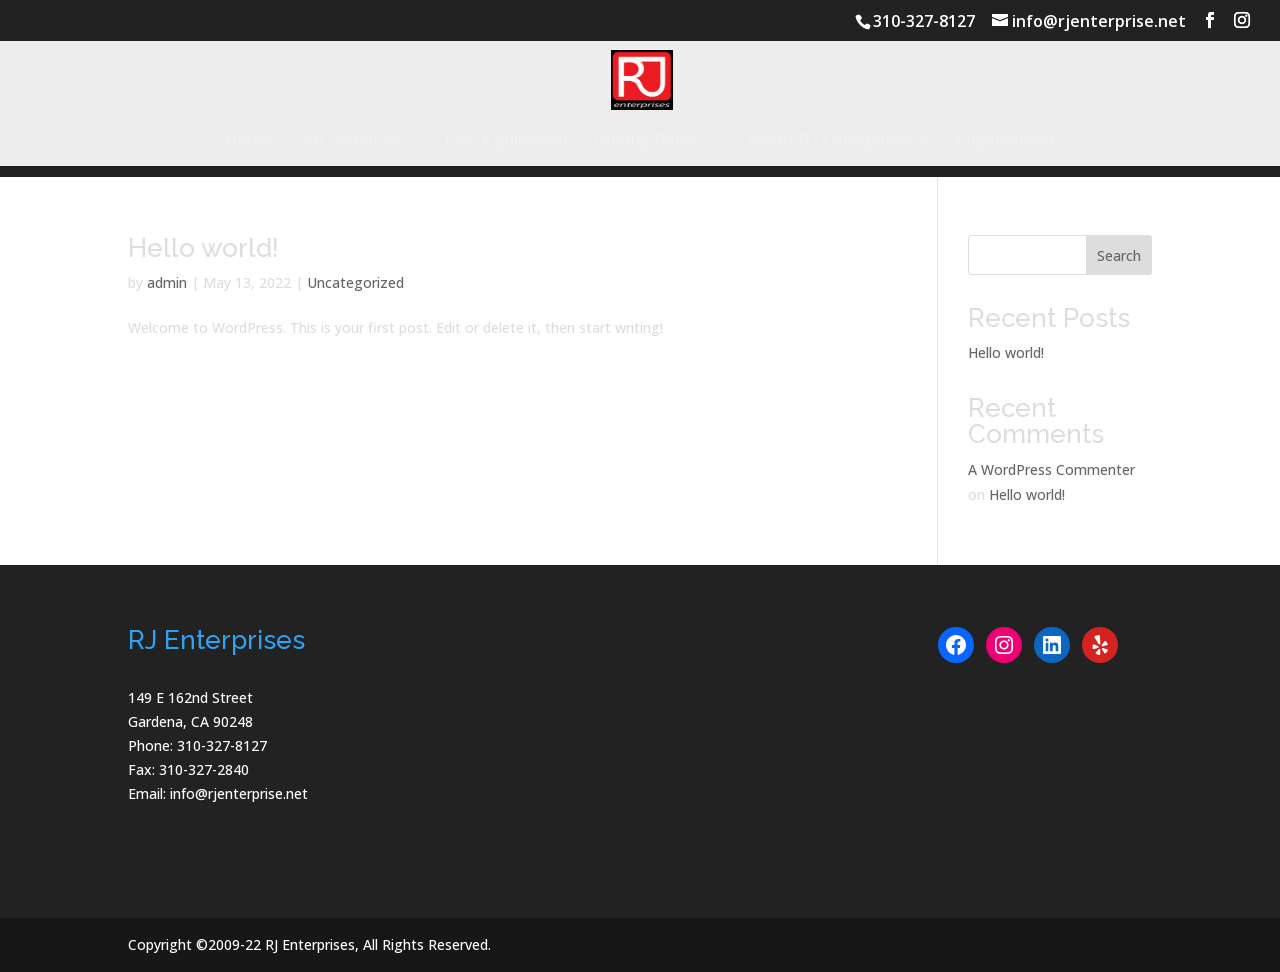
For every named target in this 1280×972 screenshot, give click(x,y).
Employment (1005, 142)
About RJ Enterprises (829, 142)
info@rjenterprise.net (239, 793)
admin (167, 282)
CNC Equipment (507, 142)
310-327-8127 (924, 21)
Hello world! (203, 248)
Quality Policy (648, 142)
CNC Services (348, 142)
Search (1119, 255)
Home (248, 142)
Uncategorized (355, 282)
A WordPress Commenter (1051, 469)
